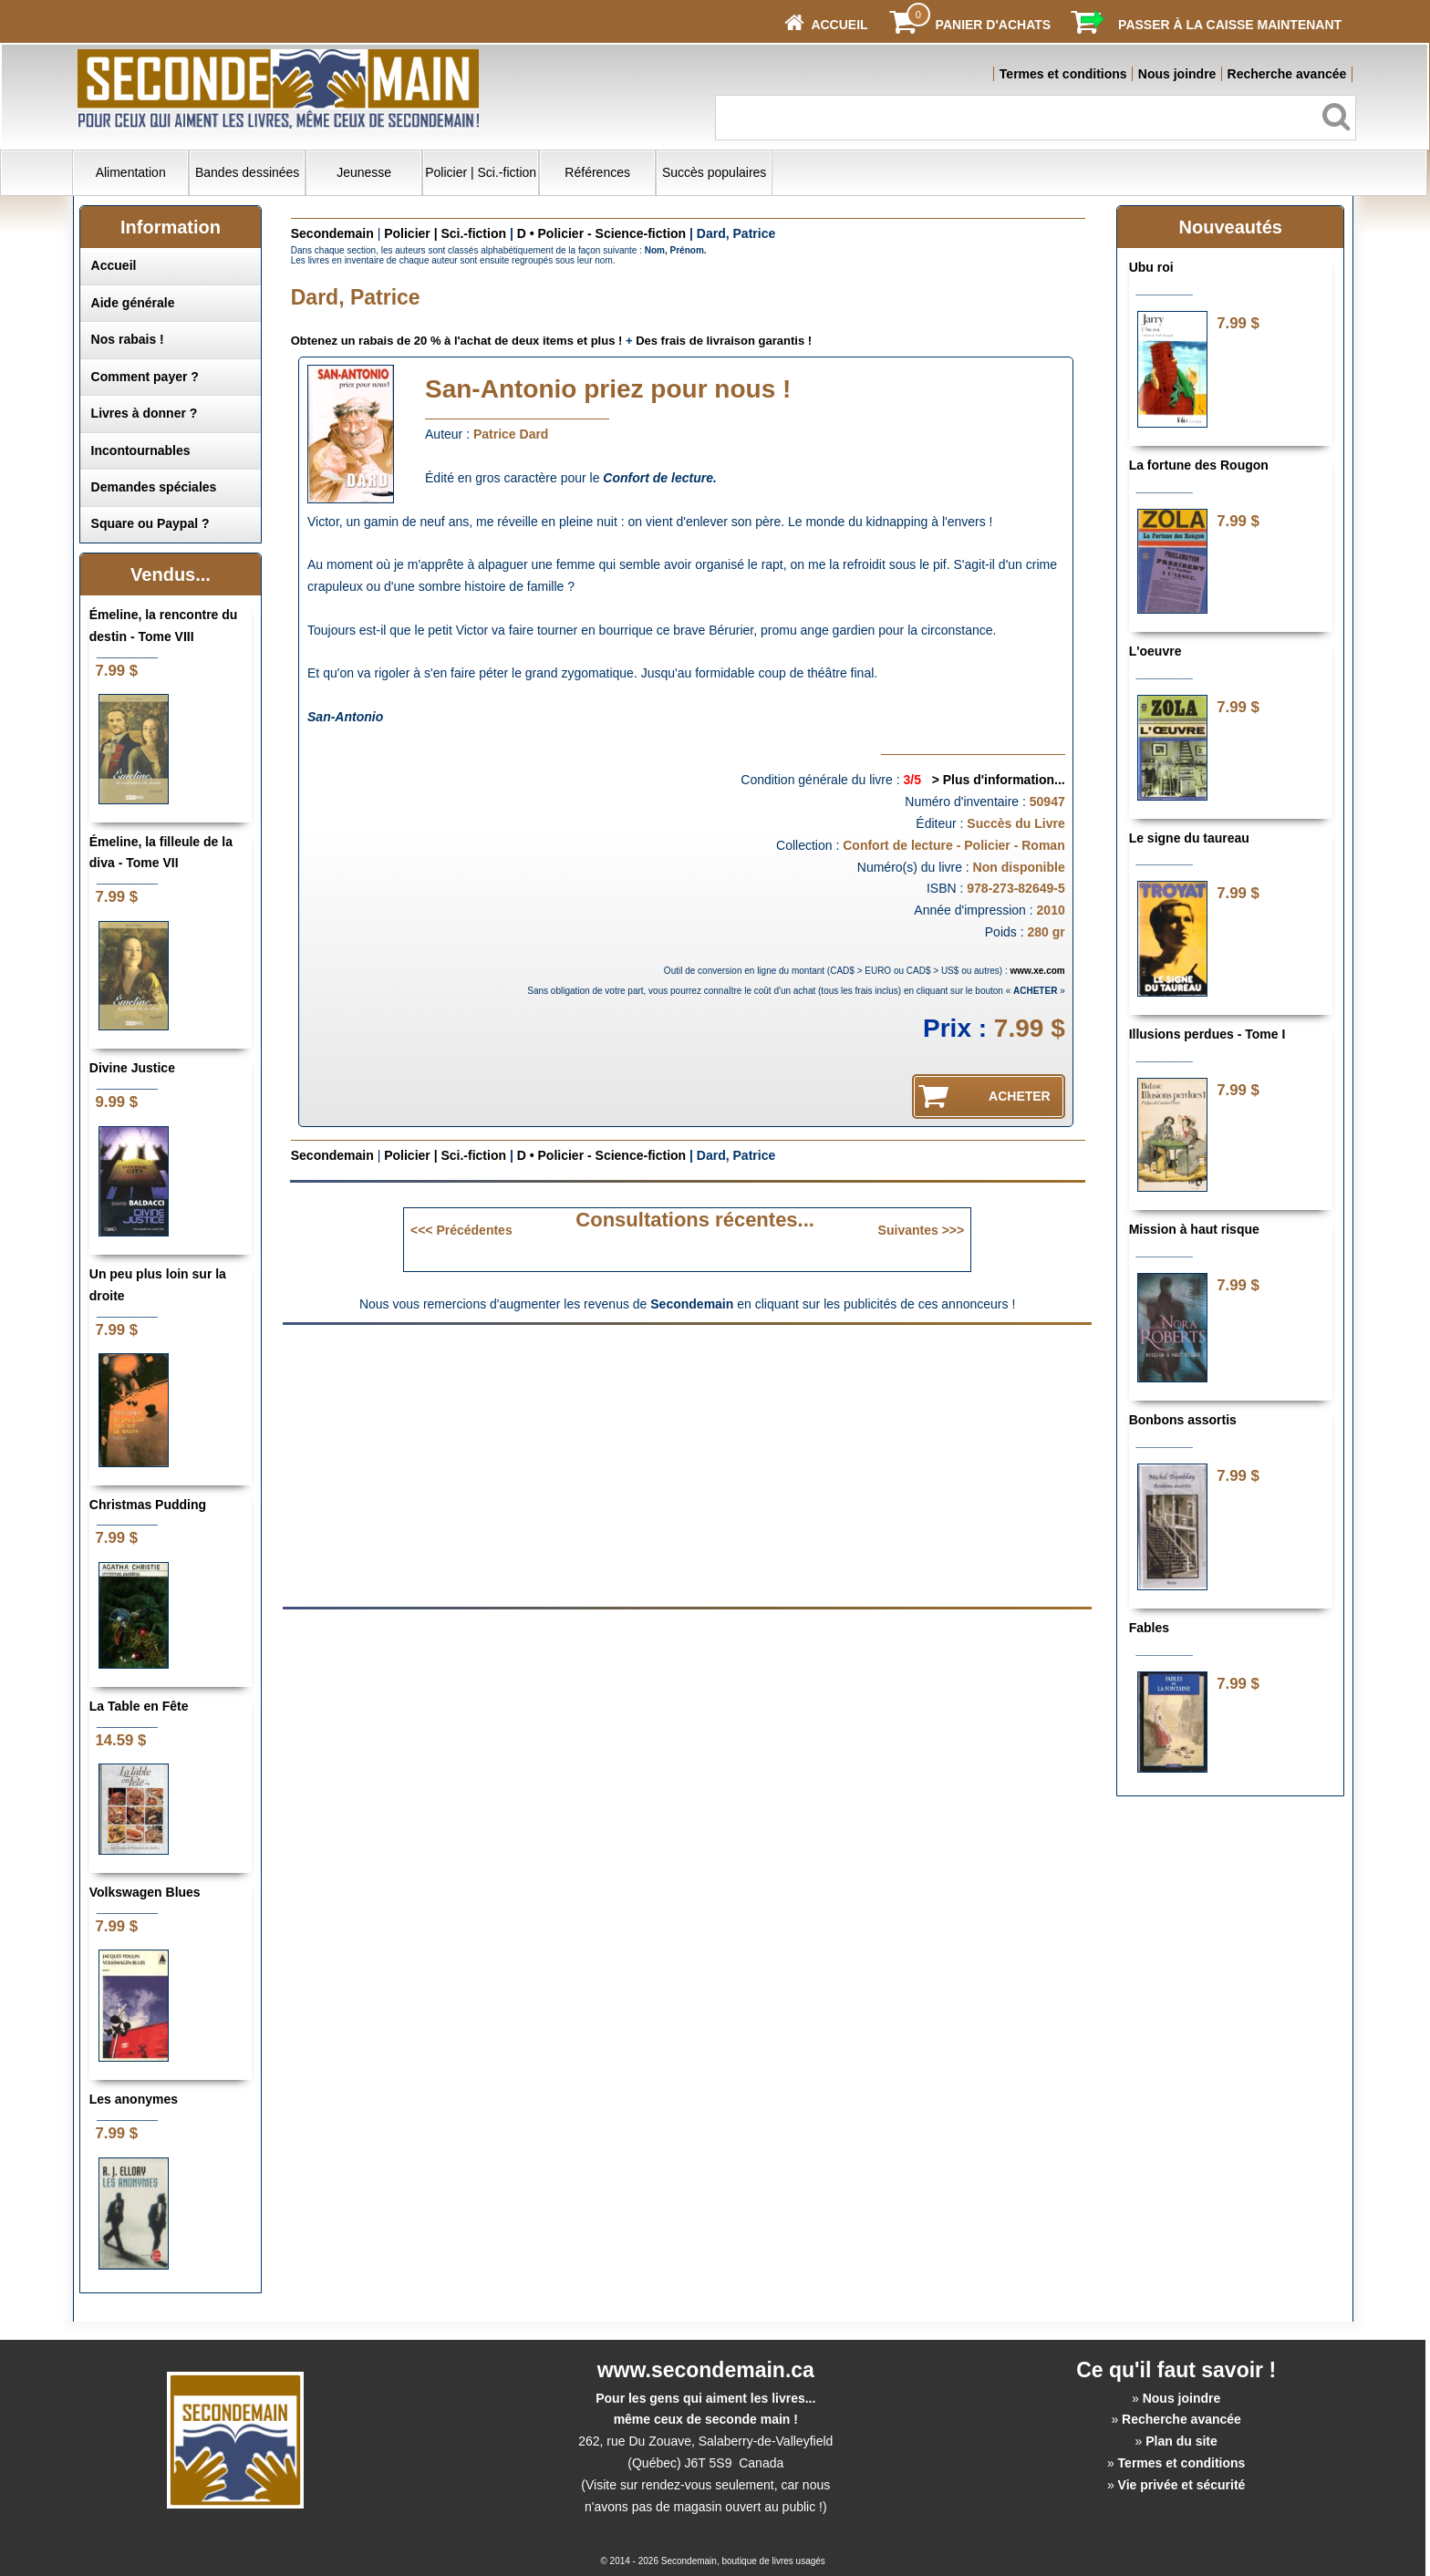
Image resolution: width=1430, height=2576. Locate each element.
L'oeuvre (1155, 651)
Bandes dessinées (247, 172)
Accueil (114, 265)
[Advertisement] (534, 1464)
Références (597, 172)
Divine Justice (132, 1067)
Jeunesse (364, 172)
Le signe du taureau (1189, 838)
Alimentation (131, 172)
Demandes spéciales (154, 487)
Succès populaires (714, 172)
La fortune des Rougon (1199, 465)
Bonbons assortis (1183, 1419)
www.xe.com (1037, 971)
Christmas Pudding (147, 1504)
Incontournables (141, 450)
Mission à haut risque (1194, 1229)
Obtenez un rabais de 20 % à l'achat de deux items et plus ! (457, 340)
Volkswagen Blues (145, 1892)
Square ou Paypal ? (150, 523)
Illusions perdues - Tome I (1207, 1034)
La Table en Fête (139, 1706)
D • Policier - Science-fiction (601, 233)
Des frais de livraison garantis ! (724, 340)
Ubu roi (1151, 267)
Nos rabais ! (127, 339)
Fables (1149, 1627)
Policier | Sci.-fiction (480, 172)
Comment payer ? (145, 376)
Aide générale (133, 302)
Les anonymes (133, 2099)
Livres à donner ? (144, 413)
